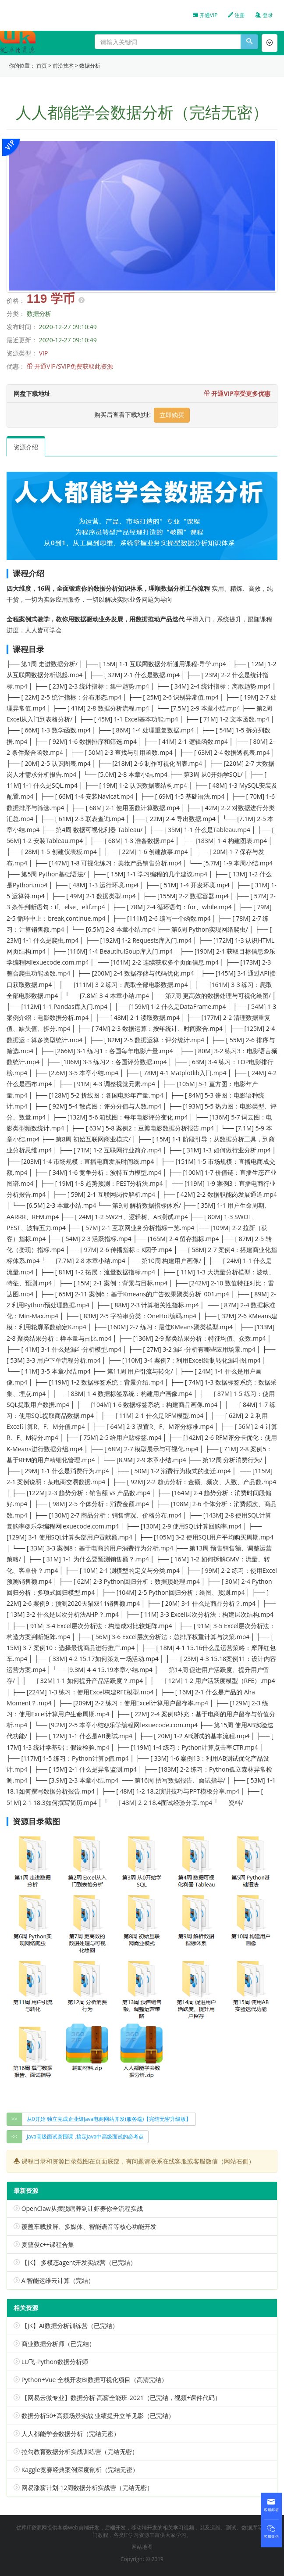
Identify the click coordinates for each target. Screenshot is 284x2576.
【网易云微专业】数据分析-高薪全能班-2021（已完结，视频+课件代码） (121, 2397)
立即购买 (172, 415)
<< (14, 2136)
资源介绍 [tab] (26, 447)
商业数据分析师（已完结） (58, 2343)
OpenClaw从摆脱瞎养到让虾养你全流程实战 (82, 2208)
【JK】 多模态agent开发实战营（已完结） (79, 2262)
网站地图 (142, 2547)
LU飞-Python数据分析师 (54, 2361)
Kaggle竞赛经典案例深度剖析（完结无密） (79, 2469)
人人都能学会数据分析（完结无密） (70, 2433)
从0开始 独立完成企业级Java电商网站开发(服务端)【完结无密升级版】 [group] (109, 2119)
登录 (264, 15)
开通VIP (205, 15)
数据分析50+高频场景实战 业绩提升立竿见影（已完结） (98, 2415)
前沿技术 (63, 65)
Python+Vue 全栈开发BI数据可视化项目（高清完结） (94, 2379)
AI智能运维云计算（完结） (58, 2280)
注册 (236, 15)
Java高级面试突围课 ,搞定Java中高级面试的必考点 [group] (85, 2136)
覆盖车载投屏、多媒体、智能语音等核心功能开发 (88, 2226)
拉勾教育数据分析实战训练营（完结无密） (79, 2451)
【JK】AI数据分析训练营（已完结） (69, 2325)
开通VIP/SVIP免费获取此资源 (73, 366)
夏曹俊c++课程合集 (48, 2244)
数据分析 (89, 65)
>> (14, 2119)
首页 (41, 65)
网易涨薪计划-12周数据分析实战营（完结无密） (87, 2487)
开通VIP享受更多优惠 (237, 393)
